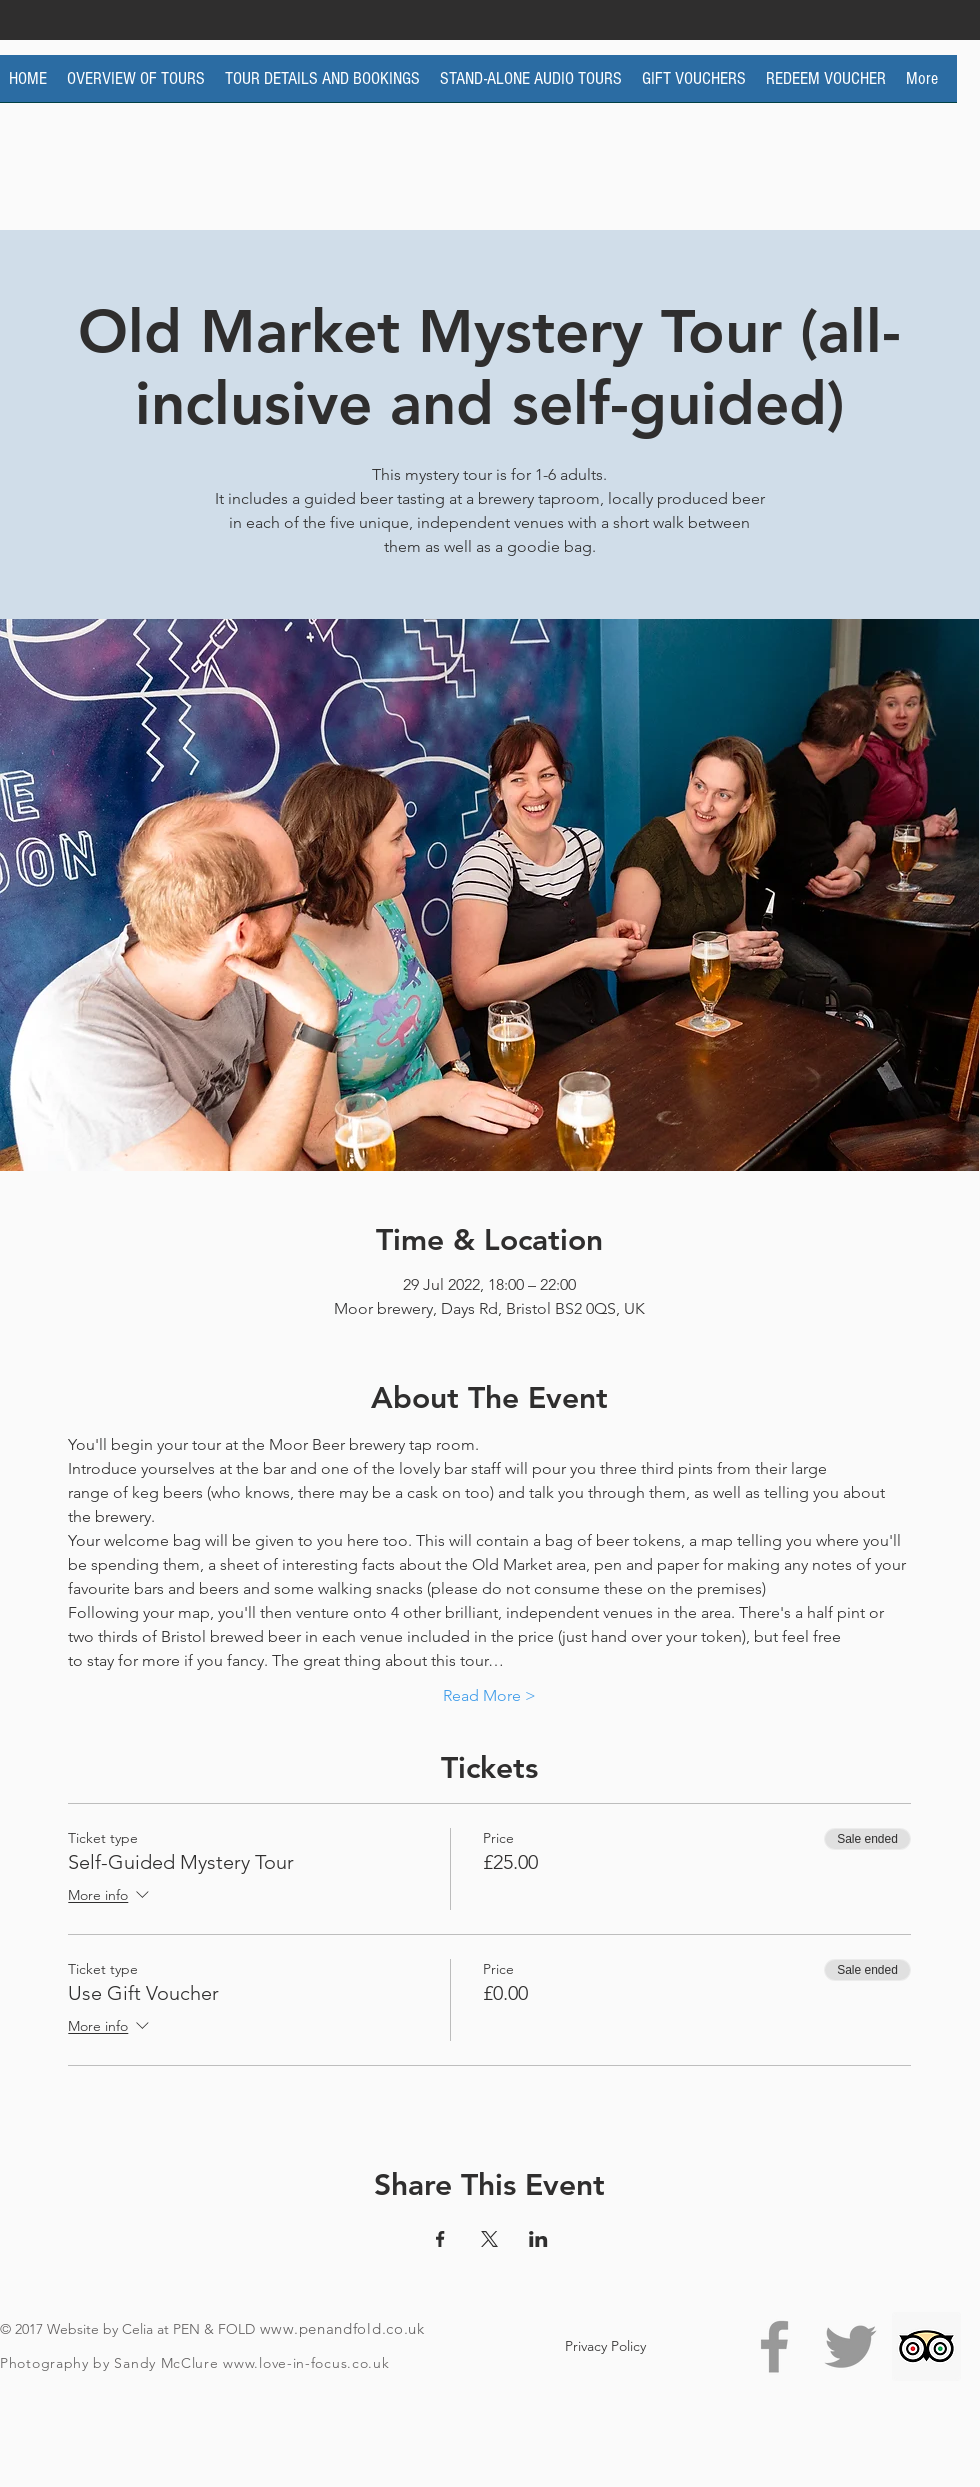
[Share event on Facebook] (440, 2239)
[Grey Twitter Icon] (850, 2346)
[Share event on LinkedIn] (538, 2239)
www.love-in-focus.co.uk (306, 2363)
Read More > (489, 1695)
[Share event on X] (489, 2239)
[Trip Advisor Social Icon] (926, 2346)
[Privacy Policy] (605, 2346)
